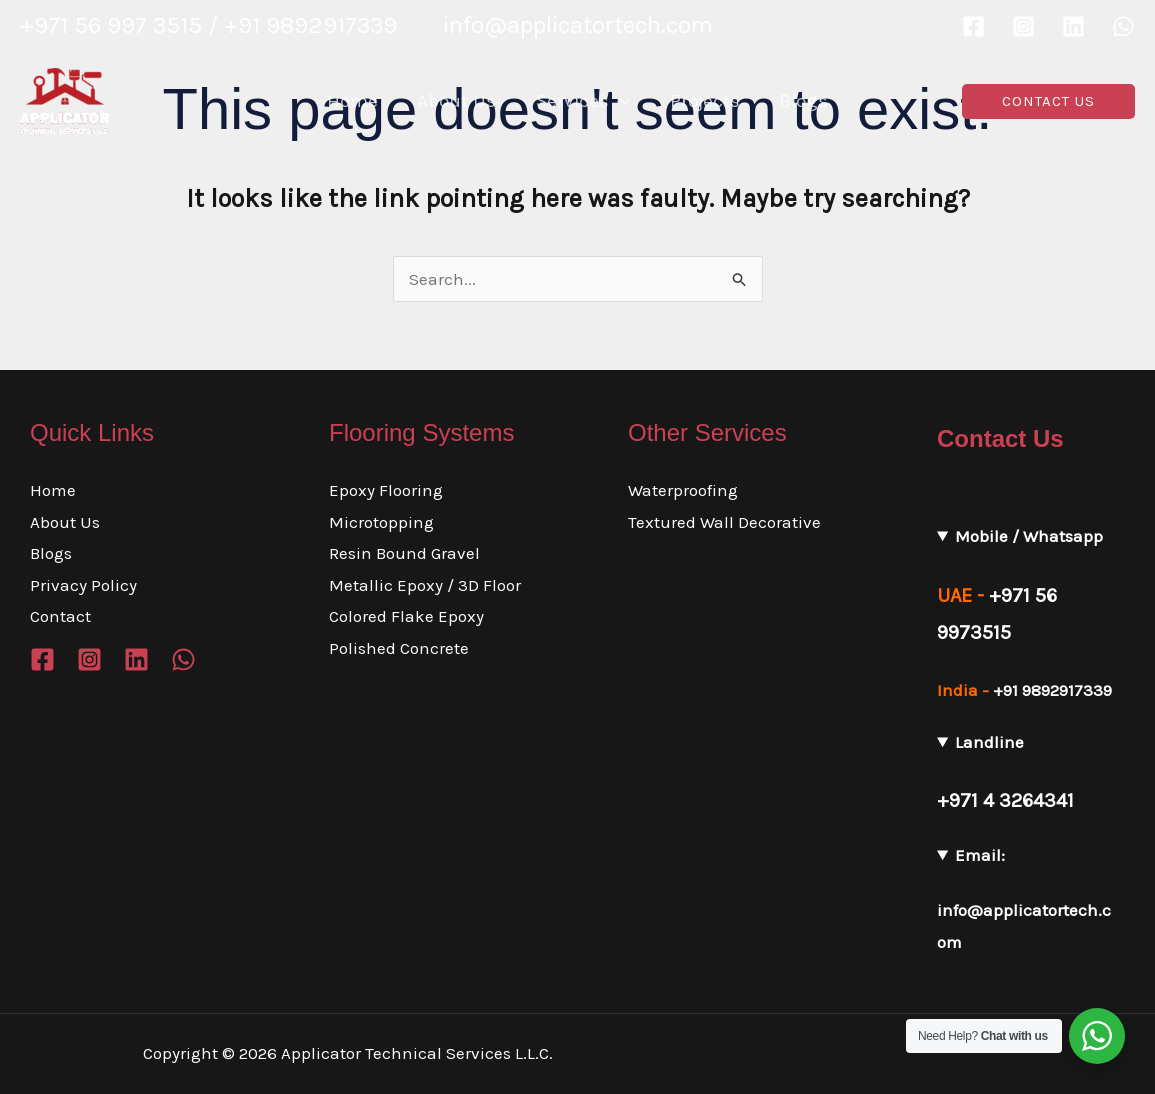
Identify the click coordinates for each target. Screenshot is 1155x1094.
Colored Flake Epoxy (406, 616)
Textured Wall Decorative (724, 522)
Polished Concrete (399, 648)
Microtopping (381, 522)
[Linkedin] (1073, 26)
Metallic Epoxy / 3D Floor (425, 585)
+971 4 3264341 (1005, 800)
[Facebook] (973, 26)
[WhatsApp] (1123, 26)
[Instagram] (1023, 26)
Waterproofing (683, 490)
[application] (619, 101)
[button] (1048, 101)
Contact (60, 616)
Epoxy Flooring (386, 490)
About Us (65, 522)
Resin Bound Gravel (404, 553)
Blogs (51, 553)
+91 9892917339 (1052, 690)
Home (53, 490)
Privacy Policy (83, 585)
